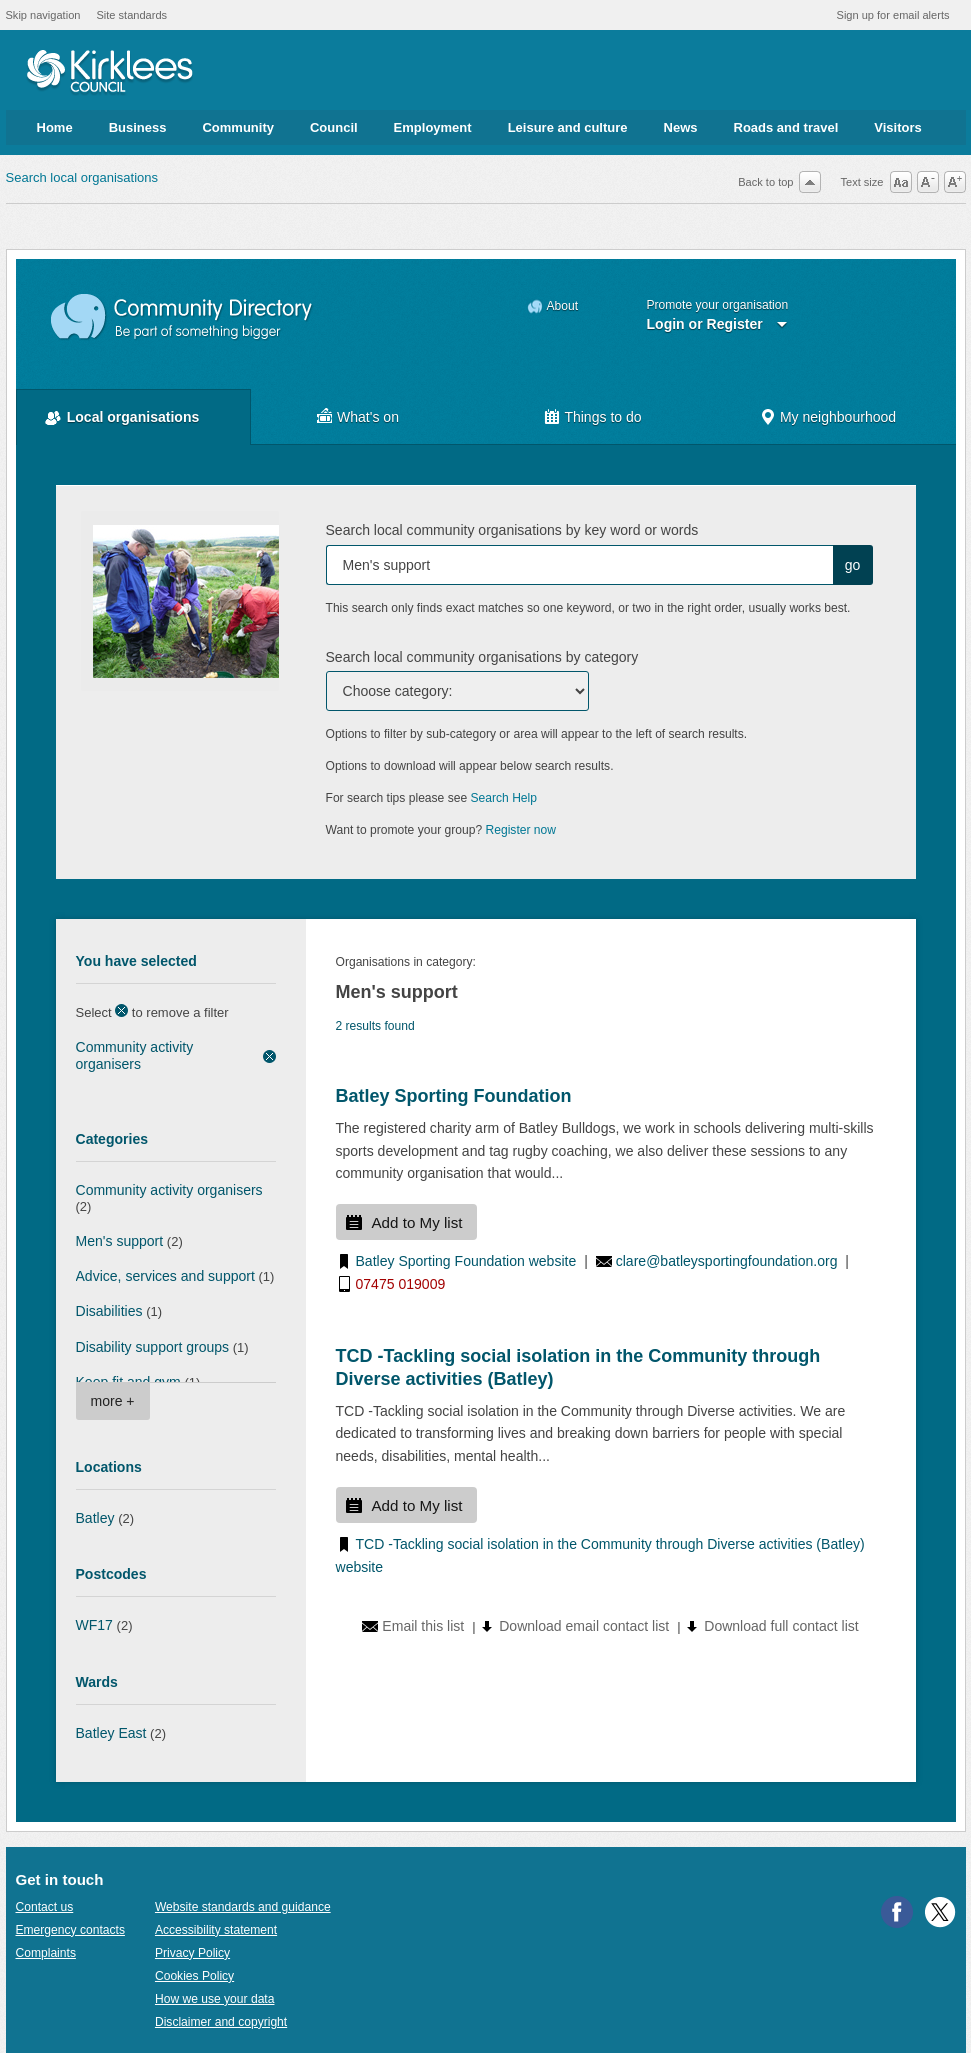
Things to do (602, 417)
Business (138, 127)
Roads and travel (786, 127)
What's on (368, 417)
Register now (521, 830)
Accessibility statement (216, 1930)
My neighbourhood (838, 417)
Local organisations (133, 417)
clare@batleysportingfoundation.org (727, 1261)
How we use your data (215, 1999)
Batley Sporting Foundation (454, 1096)
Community (238, 127)
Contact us (45, 1907)
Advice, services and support (165, 1276)
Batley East (111, 1733)
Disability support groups (153, 1347)
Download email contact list (584, 1626)
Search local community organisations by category (482, 657)
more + (113, 1401)
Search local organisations (82, 177)
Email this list (423, 1626)
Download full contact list (781, 1626)
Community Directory (182, 317)
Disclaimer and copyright (221, 2022)
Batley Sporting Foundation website (466, 1261)
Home (55, 127)
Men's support (120, 1241)
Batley (95, 1518)
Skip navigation (43, 15)
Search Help (504, 798)
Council (334, 127)
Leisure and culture (568, 127)
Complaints (46, 1953)
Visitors (897, 127)
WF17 (94, 1625)
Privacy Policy (192, 1953)
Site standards (131, 15)
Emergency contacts (70, 1930)
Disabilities (109, 1311)
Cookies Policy (194, 1976)
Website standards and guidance (243, 1907)
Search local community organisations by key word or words (512, 530)
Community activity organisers (135, 1055)
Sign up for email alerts (893, 15)
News (681, 127)
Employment (433, 127)
